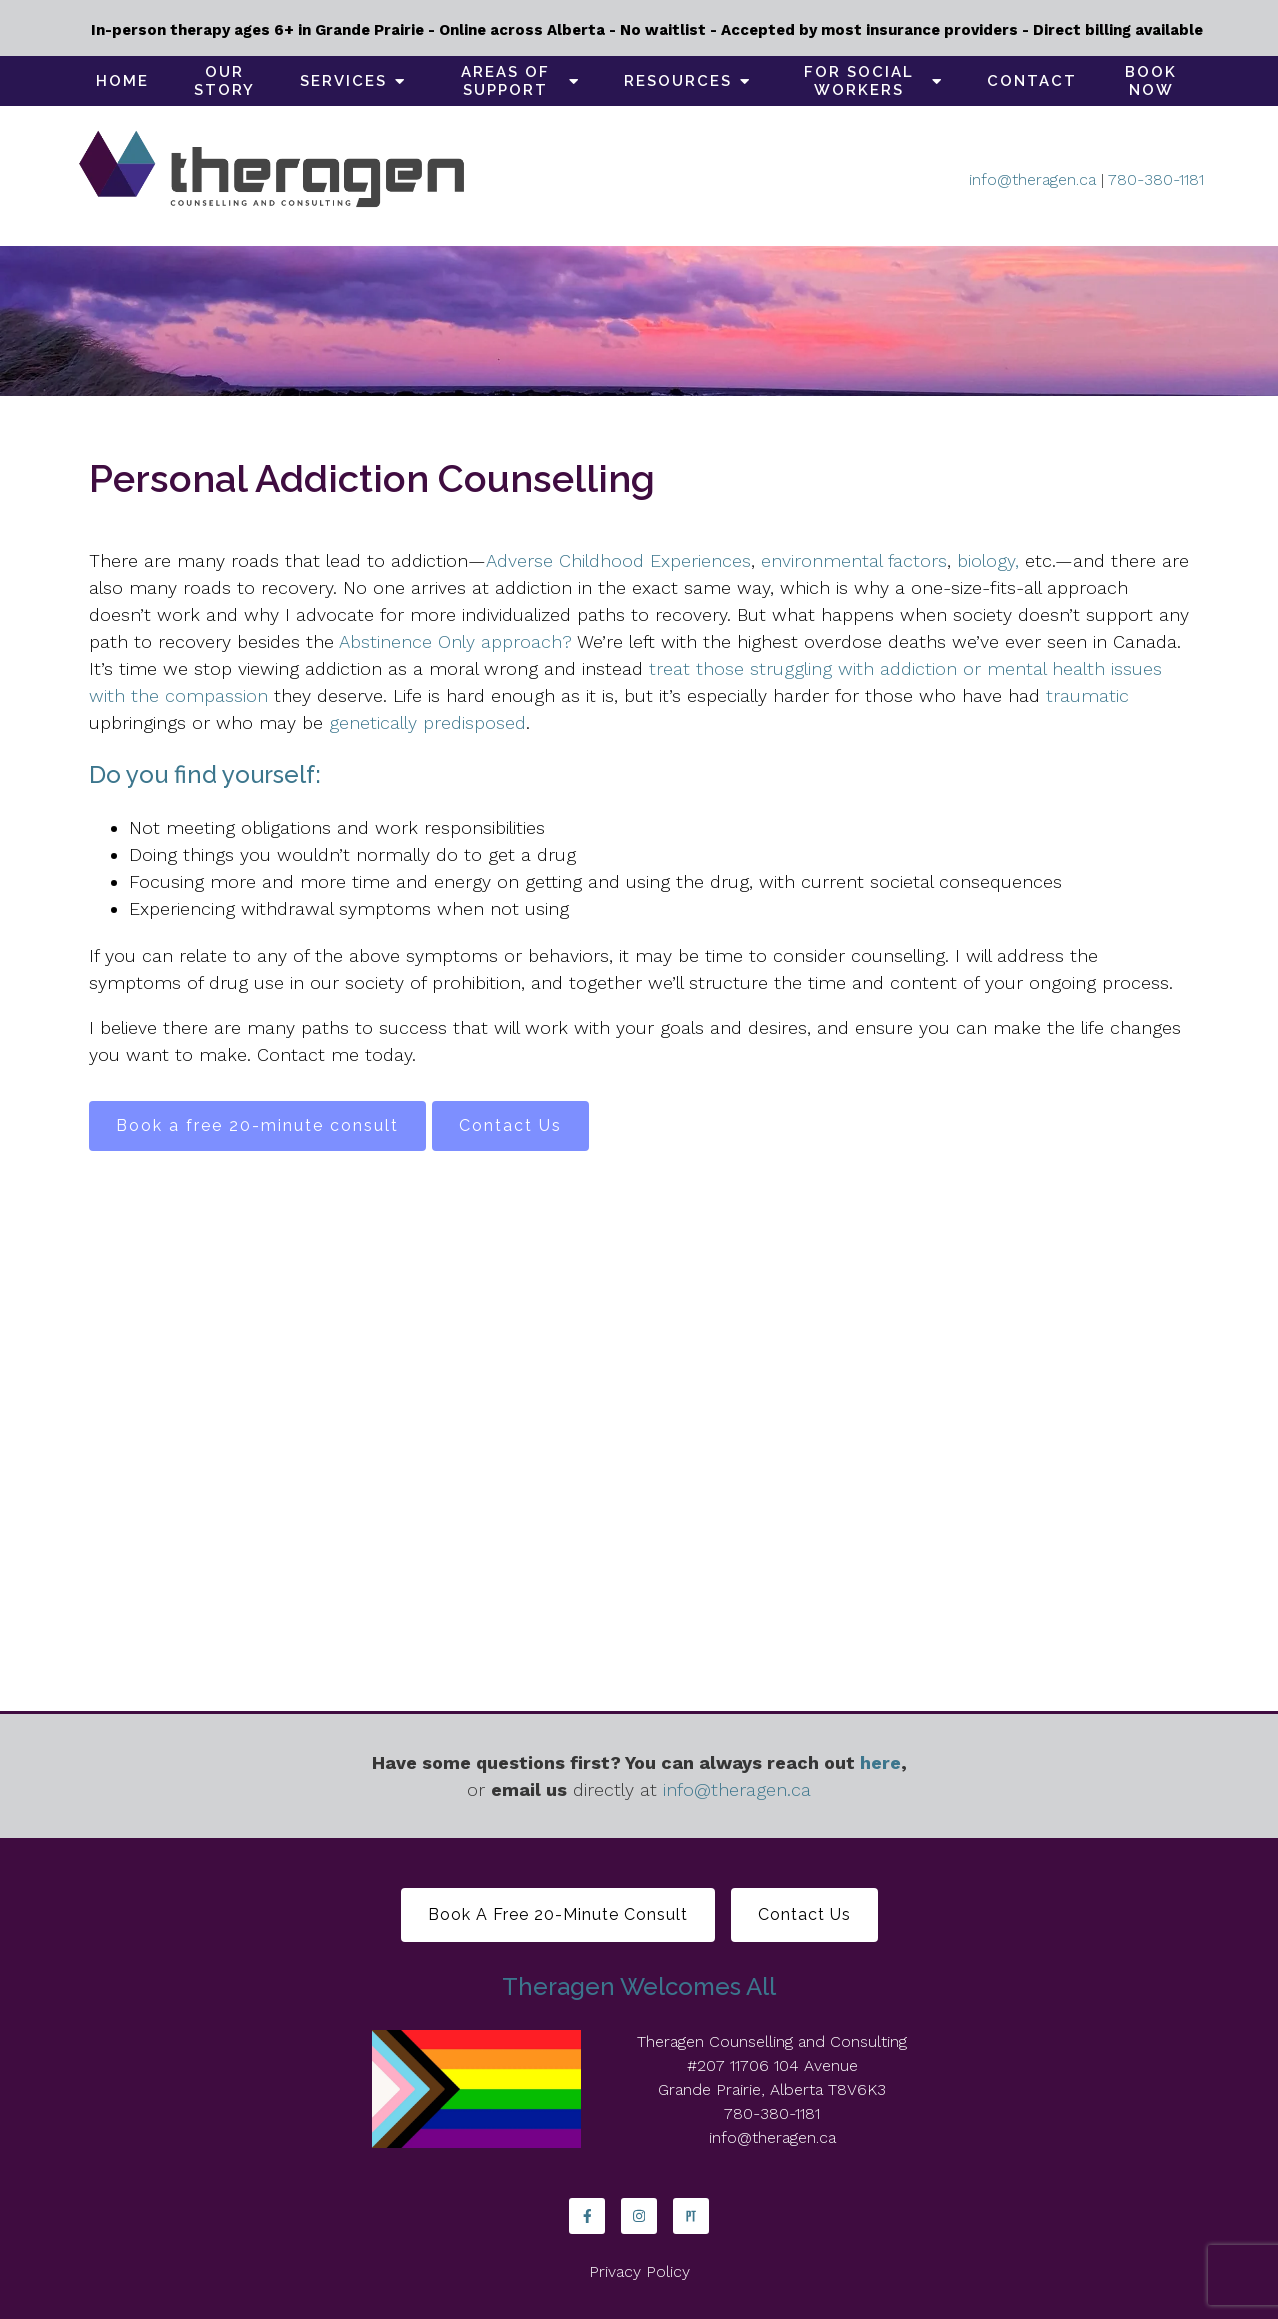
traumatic (1087, 695)
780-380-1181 (1156, 179)
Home (122, 81)
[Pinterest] (691, 2216)
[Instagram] (639, 2216)
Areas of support (505, 81)
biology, (991, 560)
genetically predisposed (427, 722)
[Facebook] (587, 2216)
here (880, 1762)
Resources (678, 81)
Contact (1032, 81)
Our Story (224, 81)
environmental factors (854, 560)
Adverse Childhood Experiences (618, 560)
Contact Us (510, 1125)
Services (343, 81)
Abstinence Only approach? (455, 641)
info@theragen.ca (1032, 179)
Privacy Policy (639, 2271)
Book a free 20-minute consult (257, 1125)
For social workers (859, 81)
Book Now (1151, 81)
